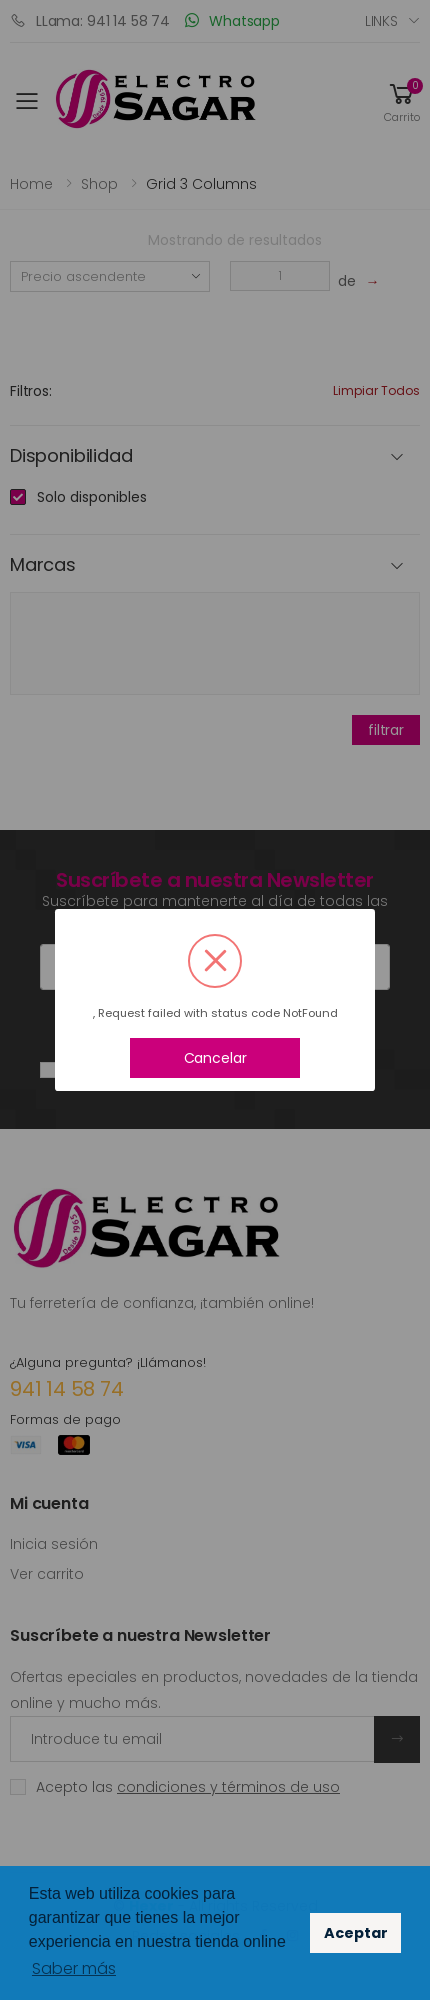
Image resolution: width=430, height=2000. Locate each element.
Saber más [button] (74, 1968)
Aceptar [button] (356, 1933)
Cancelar (215, 1058)
